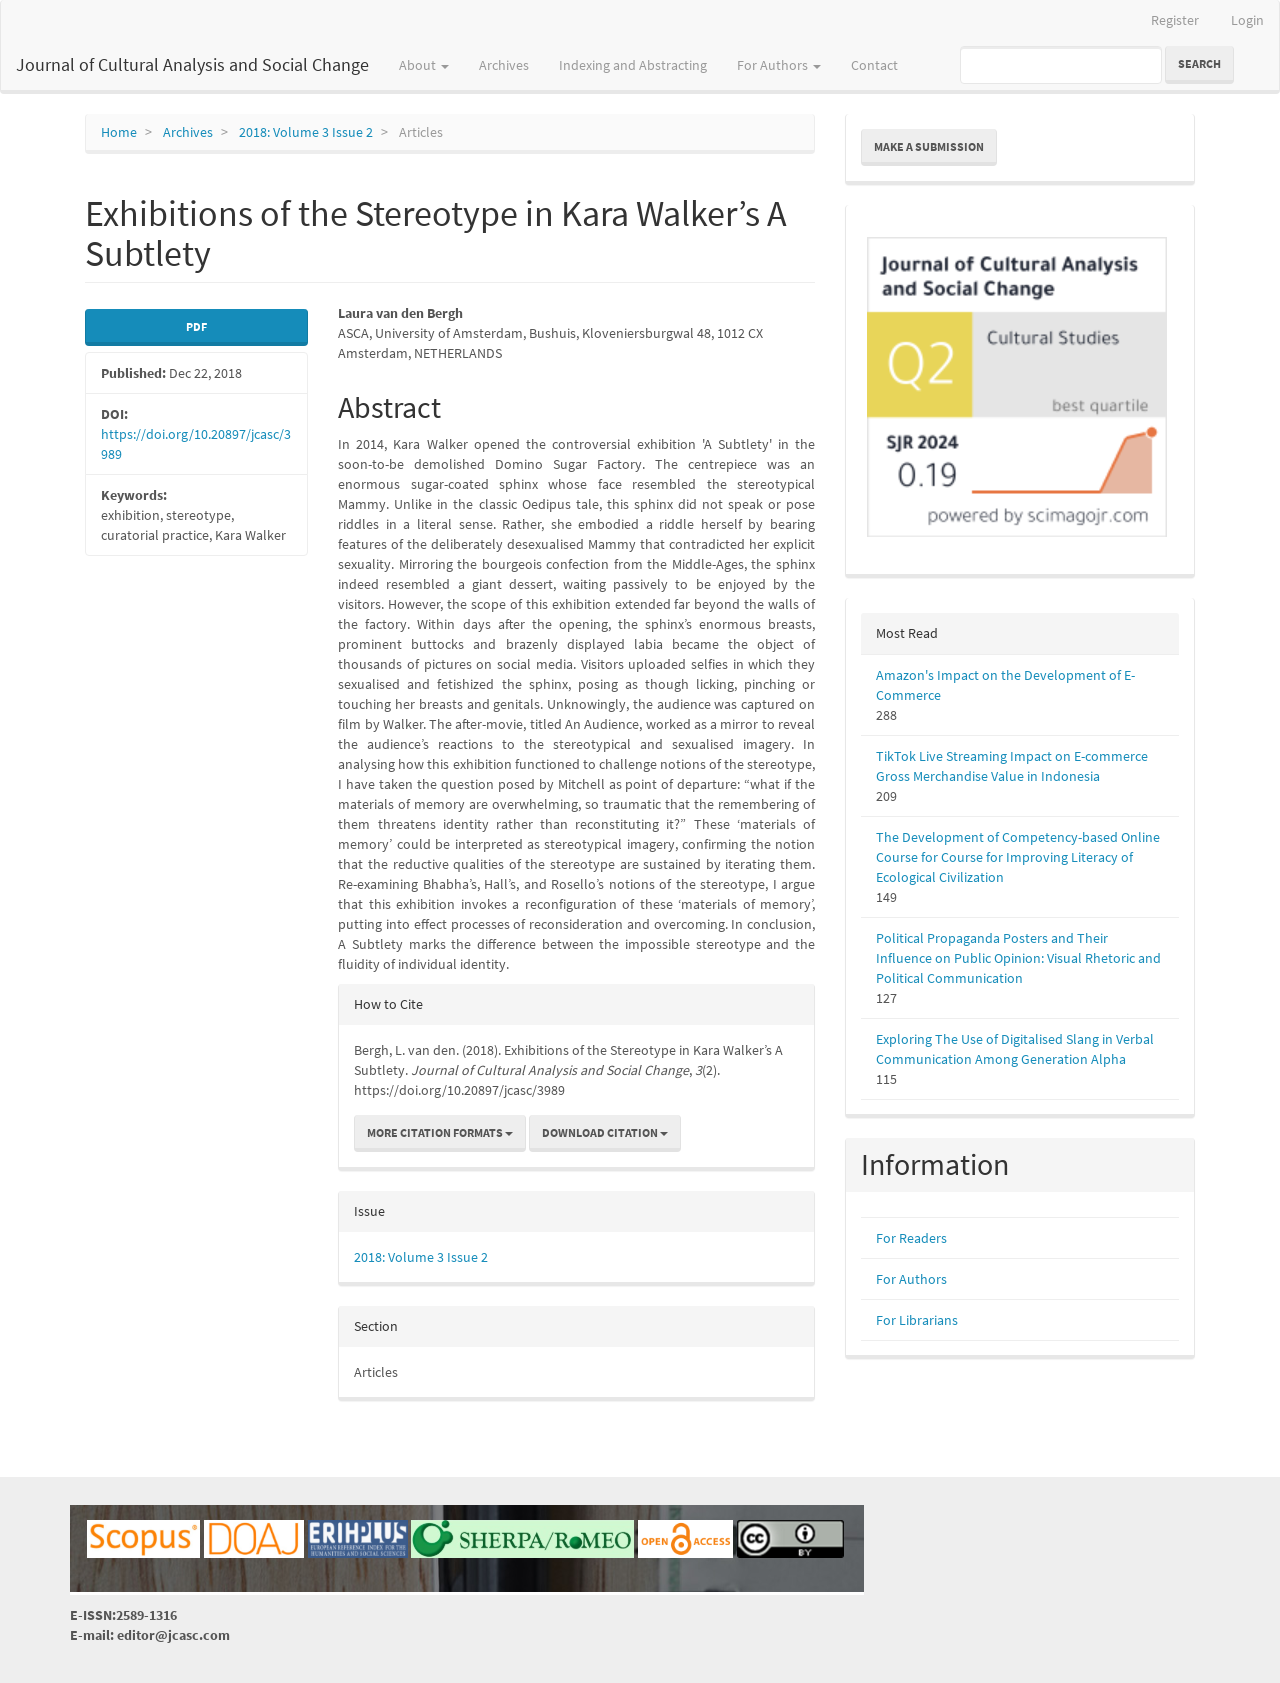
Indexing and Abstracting (633, 65)
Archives (504, 65)
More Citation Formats (440, 1132)
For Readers (911, 1238)
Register (1175, 20)
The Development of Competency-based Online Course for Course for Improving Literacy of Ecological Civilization (1018, 857)
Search (1199, 63)
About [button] (424, 65)
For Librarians (917, 1320)
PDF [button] (196, 326)
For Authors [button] (779, 65)
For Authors (911, 1279)
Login (1247, 20)
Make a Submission (929, 146)
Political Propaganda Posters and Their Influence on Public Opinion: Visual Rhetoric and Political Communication (1018, 958)
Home (119, 132)
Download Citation (605, 1132)
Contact (874, 65)
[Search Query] (1061, 65)
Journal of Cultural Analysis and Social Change (192, 64)
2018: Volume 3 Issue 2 (306, 132)
